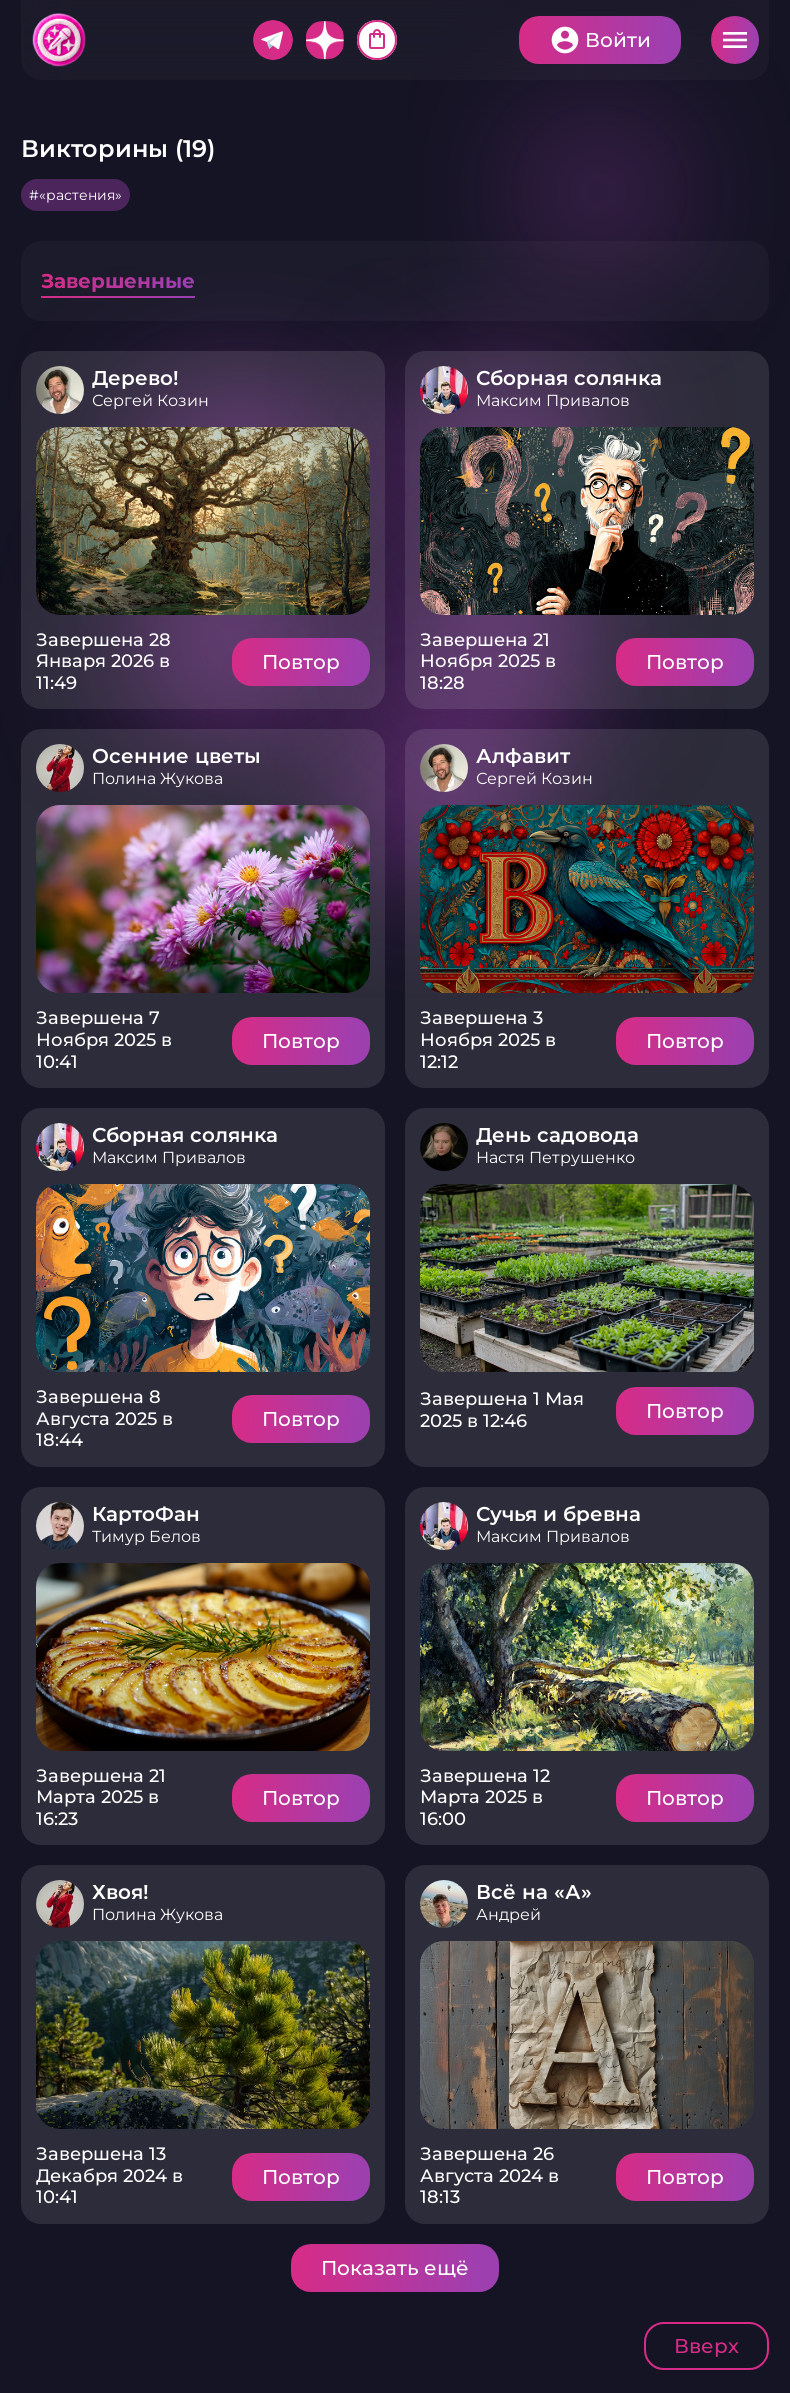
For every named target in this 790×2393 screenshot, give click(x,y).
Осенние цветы (176, 756)
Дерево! (135, 378)
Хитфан (60, 40)
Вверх (706, 2346)
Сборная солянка (569, 378)
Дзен (325, 40)
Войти (618, 40)
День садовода (557, 1135)
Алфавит (523, 756)
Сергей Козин (150, 400)
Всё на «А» (534, 1892)
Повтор (301, 662)
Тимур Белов (146, 1536)
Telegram (273, 40)
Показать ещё (395, 2268)
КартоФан (146, 1514)
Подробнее (203, 521)
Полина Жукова (157, 778)
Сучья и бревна (558, 1514)
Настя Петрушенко (555, 1157)
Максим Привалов (553, 400)
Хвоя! (120, 1892)
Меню (735, 40)
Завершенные (118, 281)
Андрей (508, 1914)
